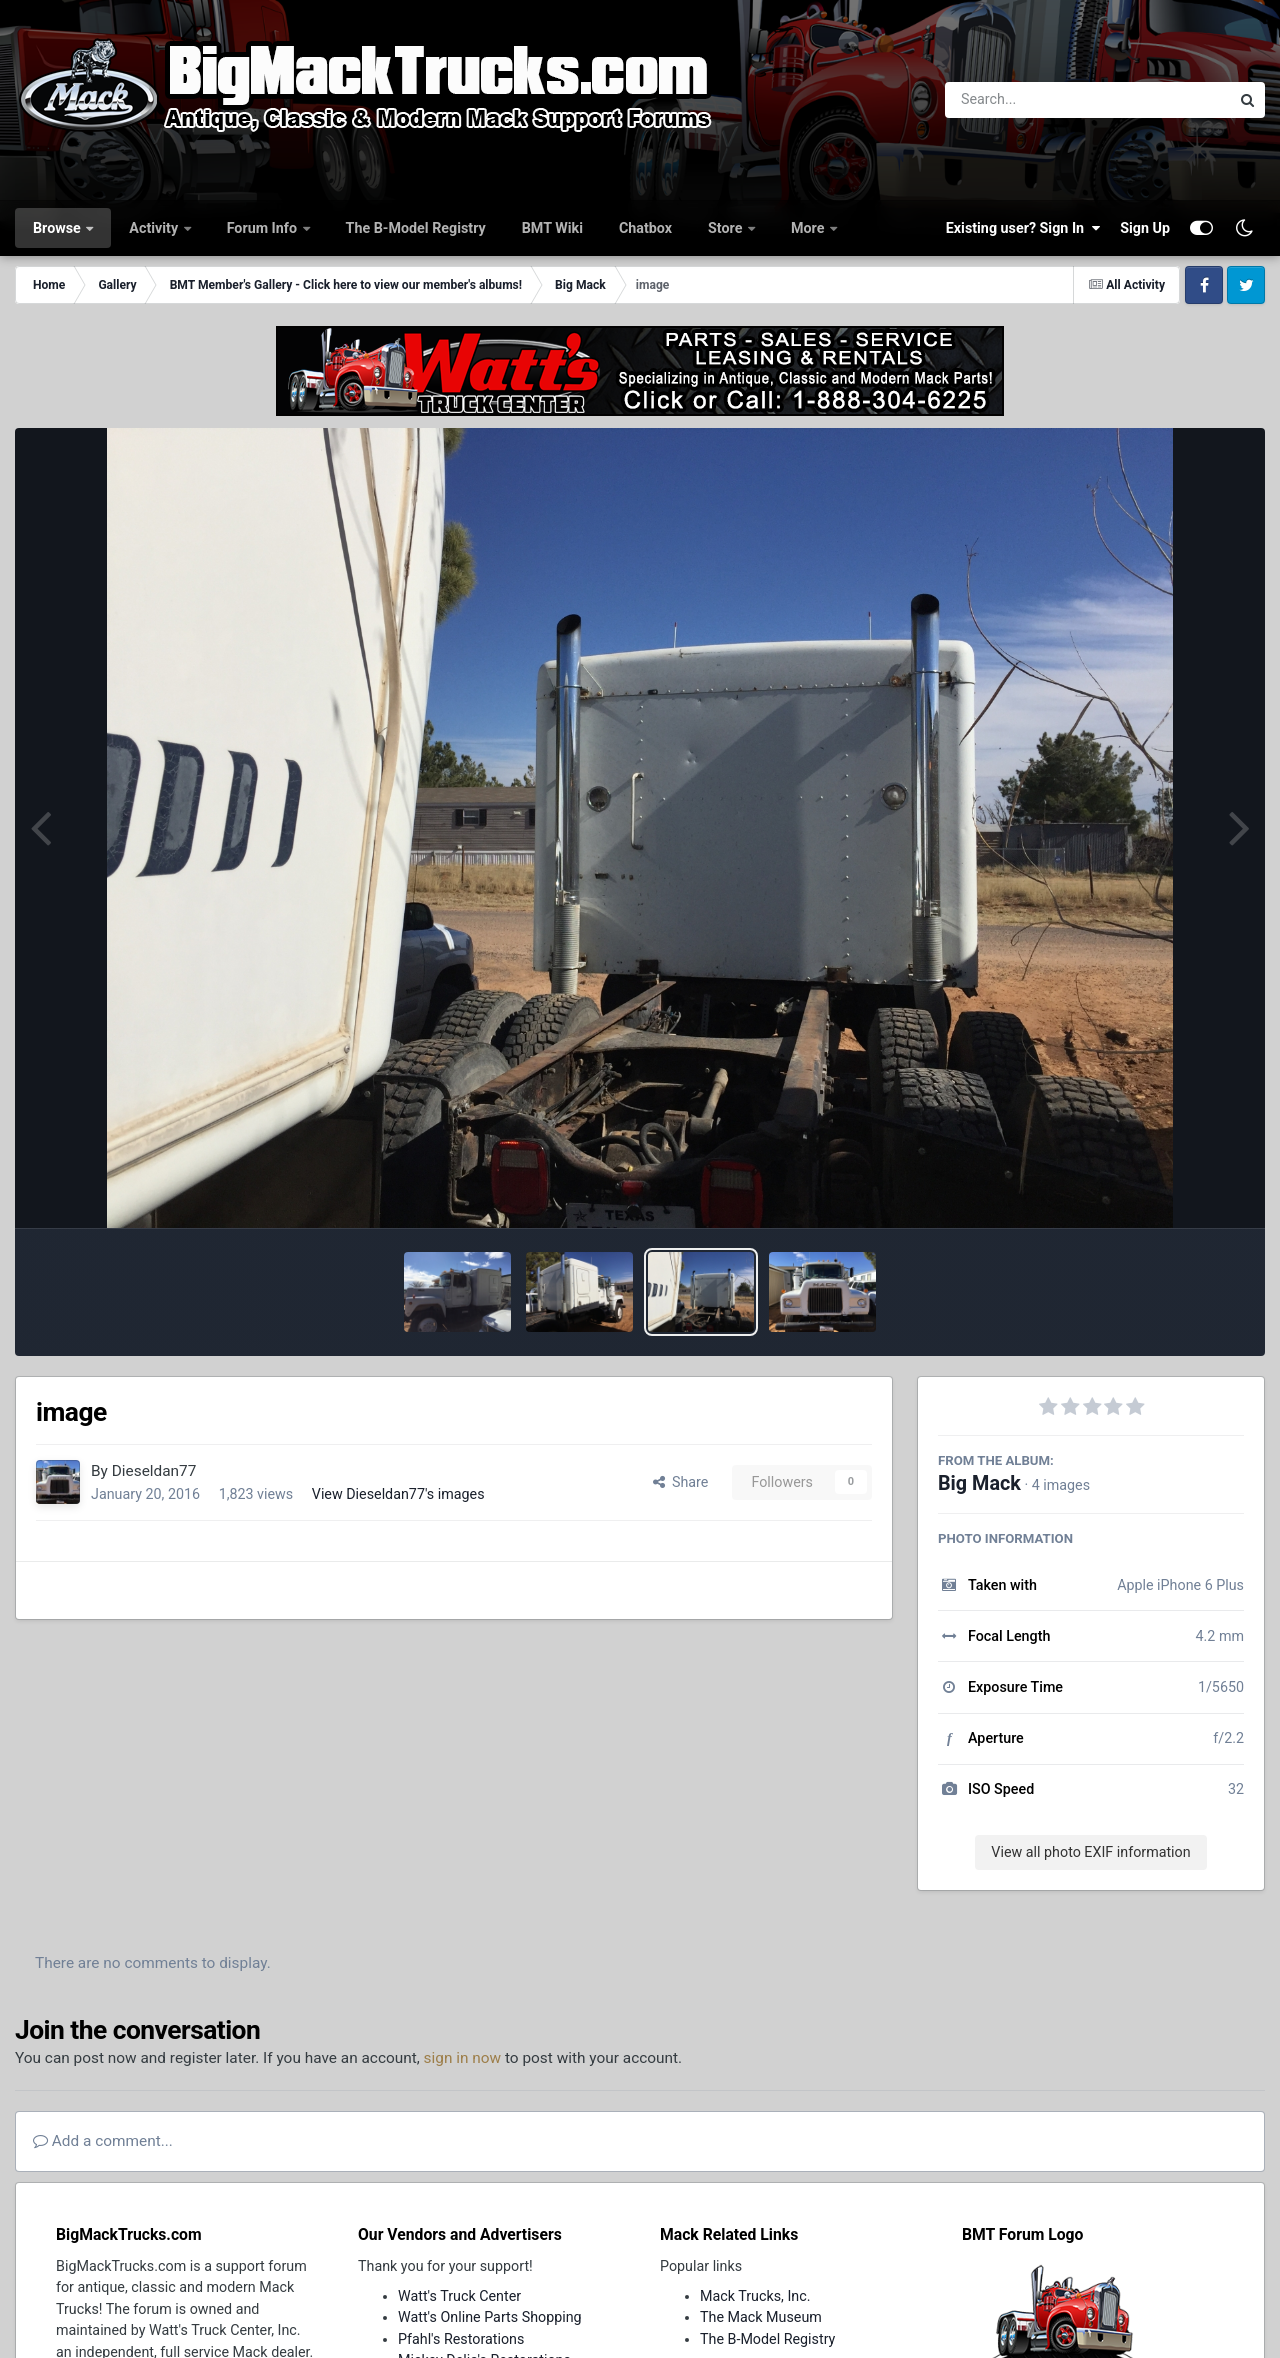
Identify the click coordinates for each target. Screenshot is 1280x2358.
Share (681, 1482)
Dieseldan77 (154, 1471)
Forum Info (264, 228)
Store (727, 228)
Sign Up (1145, 228)
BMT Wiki (552, 228)
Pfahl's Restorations (461, 2339)
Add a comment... (103, 2141)
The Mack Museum (761, 2317)
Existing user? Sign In (1023, 228)
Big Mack (979, 1483)
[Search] (1032, 100)
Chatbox (645, 228)
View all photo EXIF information (1090, 1852)
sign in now (463, 2058)
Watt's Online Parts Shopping (490, 2317)
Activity (155, 228)
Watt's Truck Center (459, 2296)
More (809, 228)
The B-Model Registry (416, 228)
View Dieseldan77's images (398, 1494)
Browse (58, 228)
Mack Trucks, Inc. (755, 2296)
